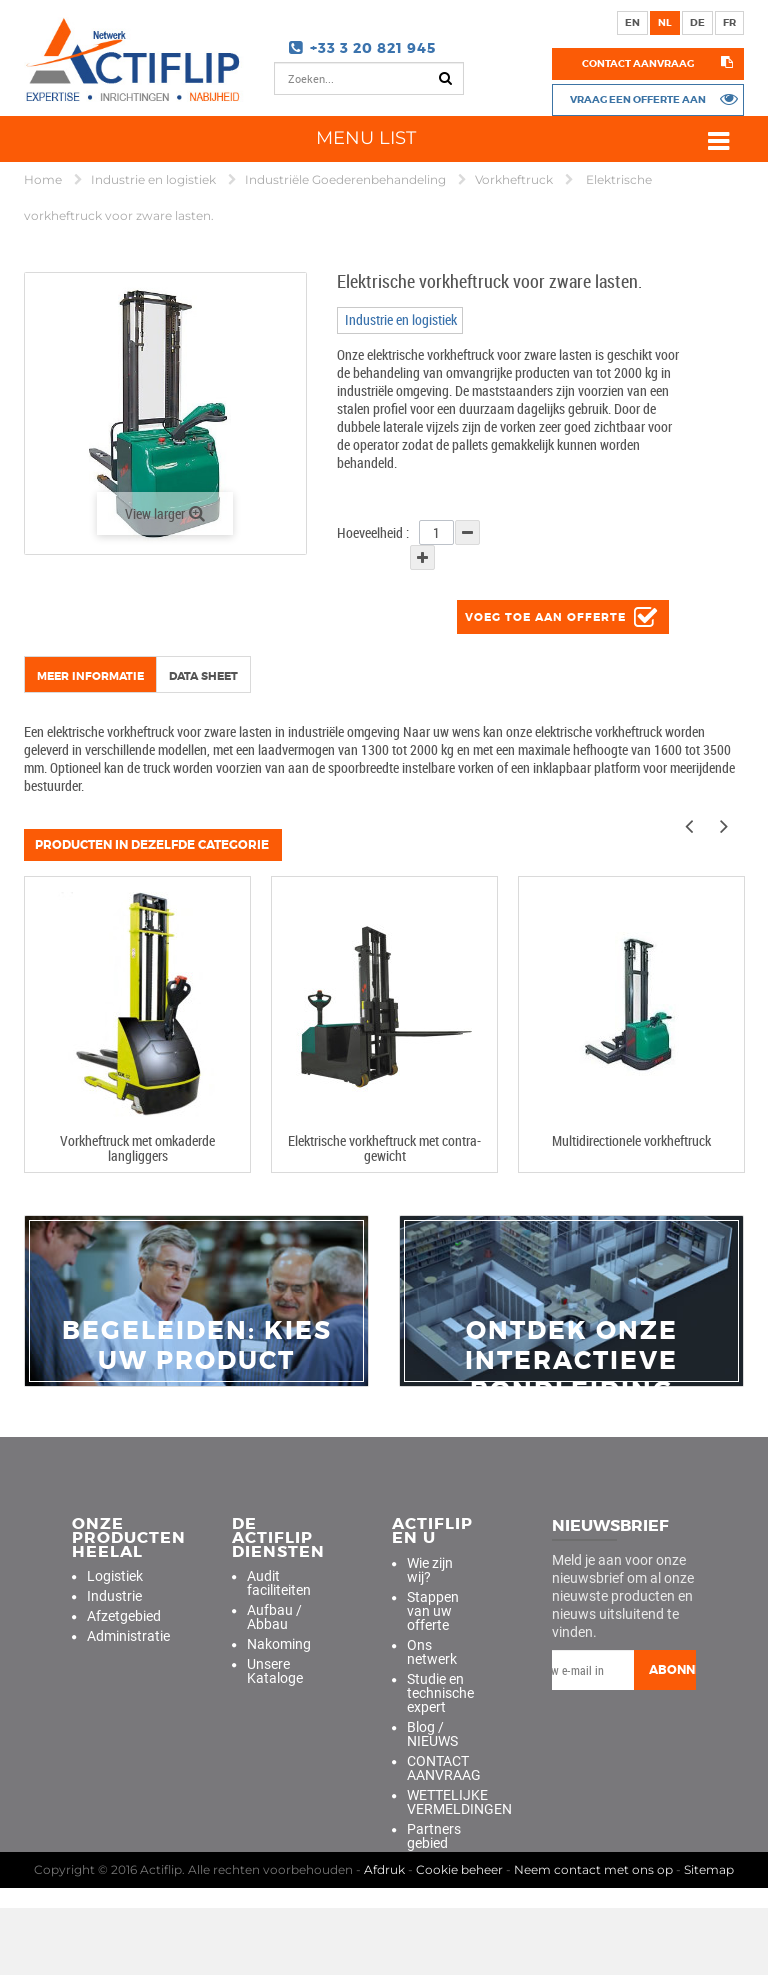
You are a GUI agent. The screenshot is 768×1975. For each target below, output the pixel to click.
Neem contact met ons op (593, 1936)
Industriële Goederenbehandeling (347, 179)
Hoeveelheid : (373, 532)
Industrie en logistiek (155, 179)
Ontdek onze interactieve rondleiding (571, 1361)
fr (729, 22)
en (632, 22)
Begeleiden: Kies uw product (197, 1346)
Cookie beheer (459, 1936)
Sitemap (709, 1936)
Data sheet (203, 676)
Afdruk (384, 1936)
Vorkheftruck (515, 179)
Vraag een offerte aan (638, 99)
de (697, 22)
